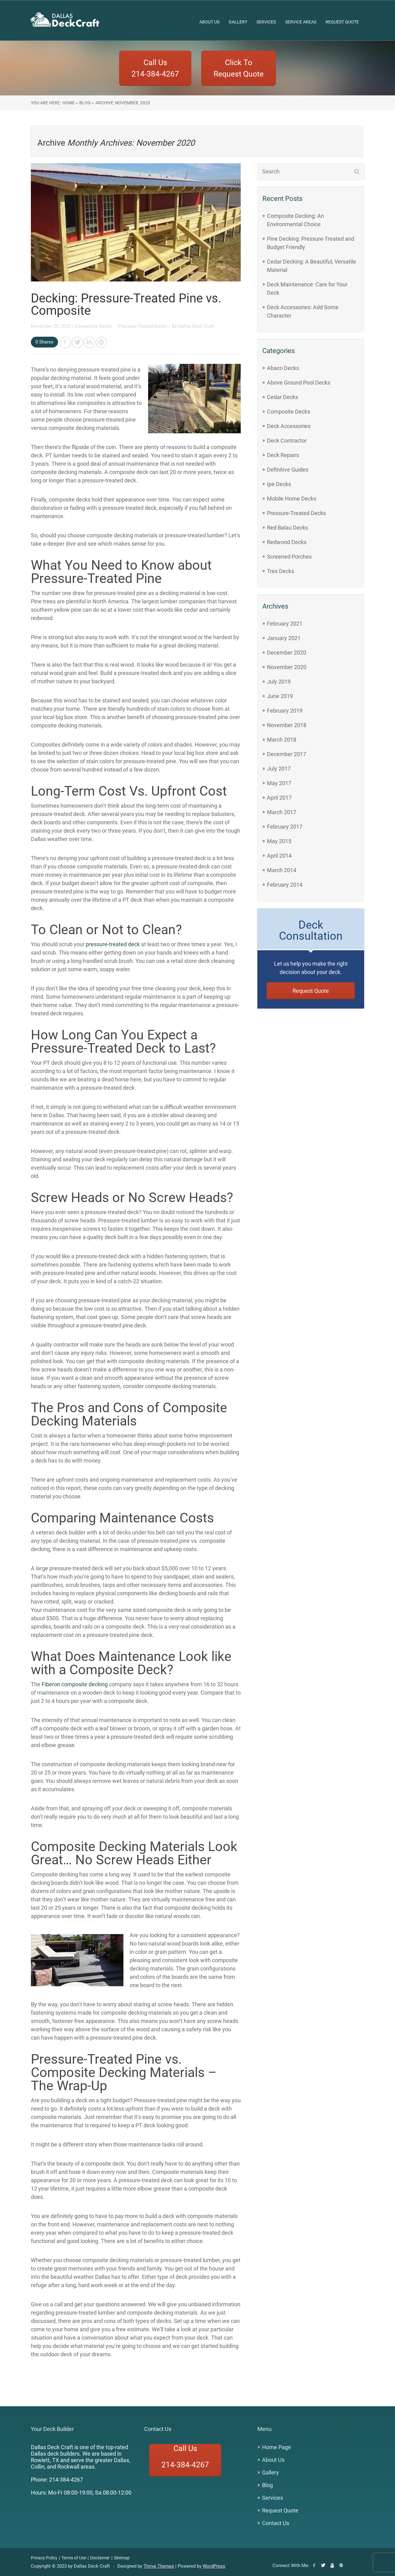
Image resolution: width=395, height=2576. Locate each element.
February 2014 (284, 884)
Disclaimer (100, 2557)
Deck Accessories (288, 426)
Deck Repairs (283, 455)
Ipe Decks (279, 484)
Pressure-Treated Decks (142, 326)
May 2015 (279, 841)
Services (266, 21)
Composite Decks (94, 326)
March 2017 (281, 812)
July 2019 (279, 681)
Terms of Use (73, 2557)
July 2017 (279, 768)
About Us (209, 21)
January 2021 (284, 638)
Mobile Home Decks (291, 498)
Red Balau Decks (287, 527)
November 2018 (286, 725)
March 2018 (281, 739)
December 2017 (286, 754)
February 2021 (284, 623)
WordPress (214, 2566)
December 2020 (286, 652)
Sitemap (122, 2557)
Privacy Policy (44, 2557)
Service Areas (300, 21)
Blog (267, 2485)
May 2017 (279, 783)
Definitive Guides (287, 469)
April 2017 (279, 797)
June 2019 (280, 696)
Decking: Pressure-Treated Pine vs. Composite (126, 304)
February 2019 (284, 710)
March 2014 (281, 870)
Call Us (185, 2460)
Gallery (238, 21)
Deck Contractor (287, 440)
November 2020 (286, 667)
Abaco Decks (283, 368)
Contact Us (275, 2523)
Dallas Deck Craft (196, 326)
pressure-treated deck (113, 944)
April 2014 (279, 855)
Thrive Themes (158, 2566)
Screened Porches (289, 556)
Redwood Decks (286, 542)
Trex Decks (280, 571)
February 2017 (284, 826)
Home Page (276, 2447)
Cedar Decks (282, 397)
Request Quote (342, 21)
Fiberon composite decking (75, 1684)
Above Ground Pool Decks (298, 382)
